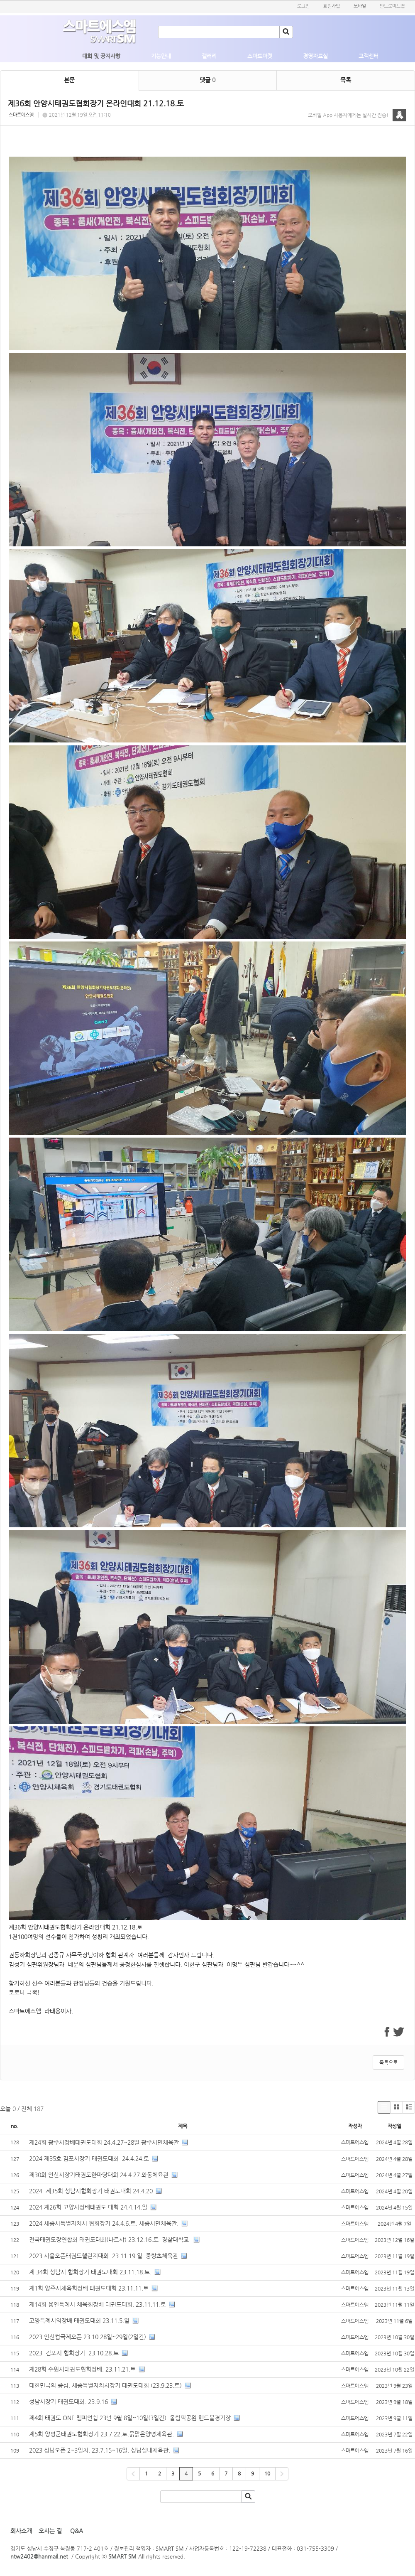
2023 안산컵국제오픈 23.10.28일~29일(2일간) (87, 2336)
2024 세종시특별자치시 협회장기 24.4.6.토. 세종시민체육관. (103, 2223)
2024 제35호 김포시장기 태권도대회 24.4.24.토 (89, 2158)
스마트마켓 (259, 56)
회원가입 (331, 6)
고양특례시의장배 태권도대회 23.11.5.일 (79, 2320)
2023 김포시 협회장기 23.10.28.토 (74, 2353)
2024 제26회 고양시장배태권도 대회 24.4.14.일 (88, 2207)
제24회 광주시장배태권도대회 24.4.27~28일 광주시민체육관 (104, 2142)
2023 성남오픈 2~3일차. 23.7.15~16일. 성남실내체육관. (99, 2450)
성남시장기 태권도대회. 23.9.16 (68, 2401)
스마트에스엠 (21, 115)
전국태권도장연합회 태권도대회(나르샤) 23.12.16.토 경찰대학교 (109, 2239)
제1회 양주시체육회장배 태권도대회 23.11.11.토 (89, 2288)
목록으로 (388, 2062)
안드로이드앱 (392, 6)
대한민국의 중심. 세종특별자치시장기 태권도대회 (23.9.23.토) (105, 2385)
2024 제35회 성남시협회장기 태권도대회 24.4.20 (91, 2191)
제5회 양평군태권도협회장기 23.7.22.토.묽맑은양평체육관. (101, 2434)
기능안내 (161, 56)
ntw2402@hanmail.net (39, 2556)
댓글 (207, 79)
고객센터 (368, 56)
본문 (69, 79)
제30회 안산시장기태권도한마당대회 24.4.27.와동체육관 (98, 2174)
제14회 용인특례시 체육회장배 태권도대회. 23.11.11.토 (97, 2304)
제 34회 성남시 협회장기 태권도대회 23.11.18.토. (90, 2272)
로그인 (303, 6)
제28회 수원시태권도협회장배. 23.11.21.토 (82, 2369)
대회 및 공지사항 (101, 56)
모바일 (360, 6)
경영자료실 (315, 56)
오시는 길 (50, 2530)
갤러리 (209, 56)
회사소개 (21, 2530)
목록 (345, 79)
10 (267, 2473)
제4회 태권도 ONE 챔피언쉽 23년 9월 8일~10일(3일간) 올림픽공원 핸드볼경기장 (130, 2417)
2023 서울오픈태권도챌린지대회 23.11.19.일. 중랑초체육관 (103, 2255)
